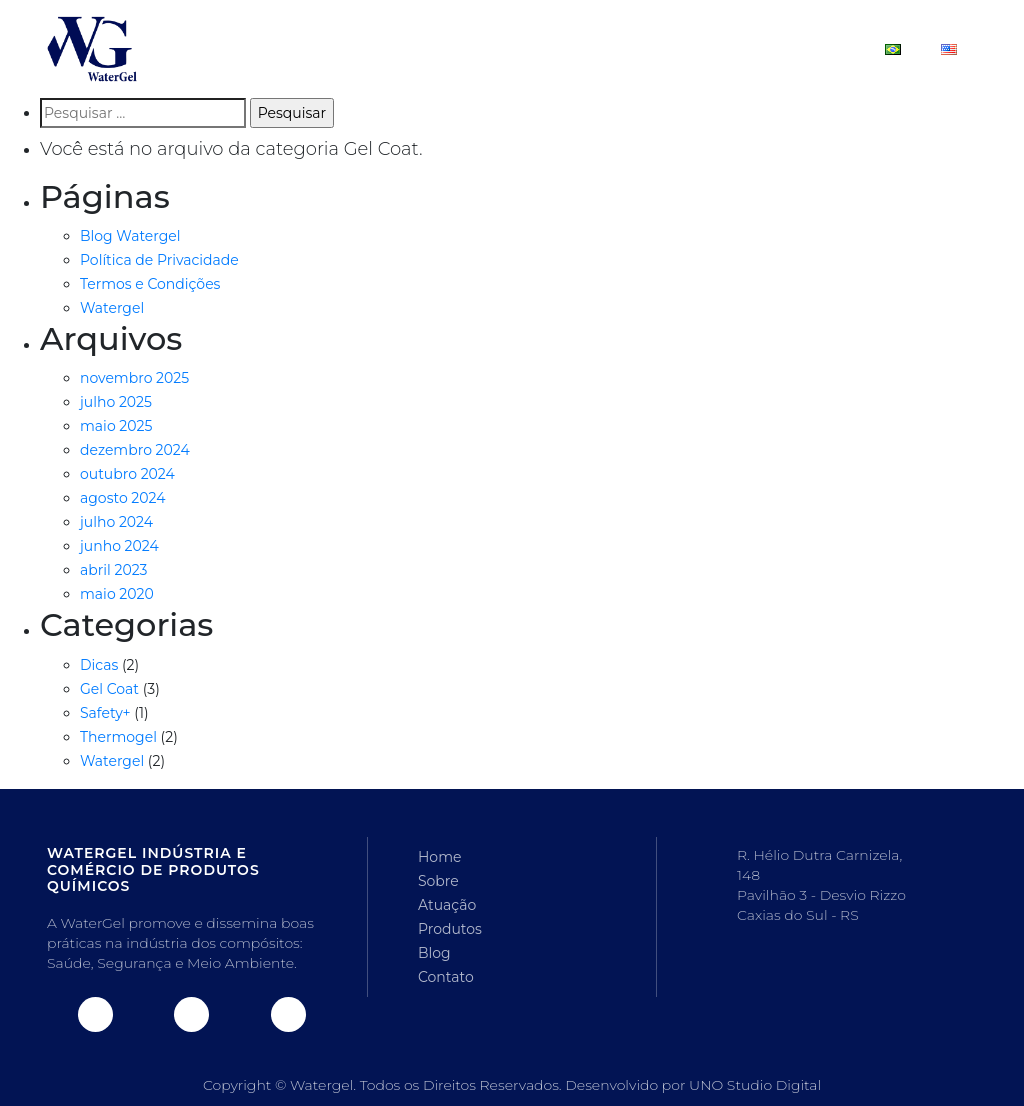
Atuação (527, 48)
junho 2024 (119, 546)
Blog (726, 48)
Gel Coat (109, 689)
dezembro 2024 (135, 450)
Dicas (99, 665)
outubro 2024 (127, 474)
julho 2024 (116, 522)
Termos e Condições (150, 284)
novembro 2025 (134, 378)
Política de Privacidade (159, 260)
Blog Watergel (130, 236)
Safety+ (105, 713)
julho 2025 (116, 402)
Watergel (112, 308)
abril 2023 (114, 570)
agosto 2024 (122, 498)
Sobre (434, 48)
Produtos (634, 48)
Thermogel (118, 737)
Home (348, 48)
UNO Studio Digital (755, 1085)
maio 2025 (116, 426)
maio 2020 (117, 594)
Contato (815, 48)
